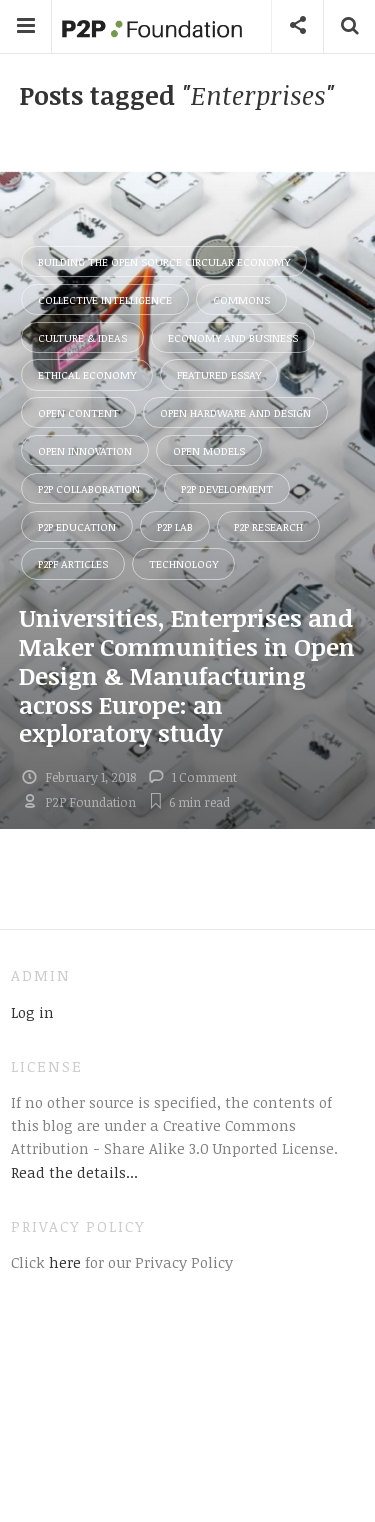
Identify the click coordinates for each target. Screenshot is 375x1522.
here (63, 1262)
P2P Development (227, 488)
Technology (183, 563)
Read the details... (74, 1172)
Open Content (78, 412)
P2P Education (77, 526)
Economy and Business (233, 337)
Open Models (209, 450)
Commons (241, 299)
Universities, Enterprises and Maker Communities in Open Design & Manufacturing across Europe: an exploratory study (187, 675)
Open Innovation (85, 450)
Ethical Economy (87, 374)
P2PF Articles (73, 563)
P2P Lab (175, 526)
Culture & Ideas (82, 337)
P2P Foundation (90, 802)
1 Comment (204, 777)
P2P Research (268, 526)
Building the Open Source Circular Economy (164, 261)
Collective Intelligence (105, 299)
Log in (32, 1012)
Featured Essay (219, 374)
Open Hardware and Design (235, 412)
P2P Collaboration (89, 488)
